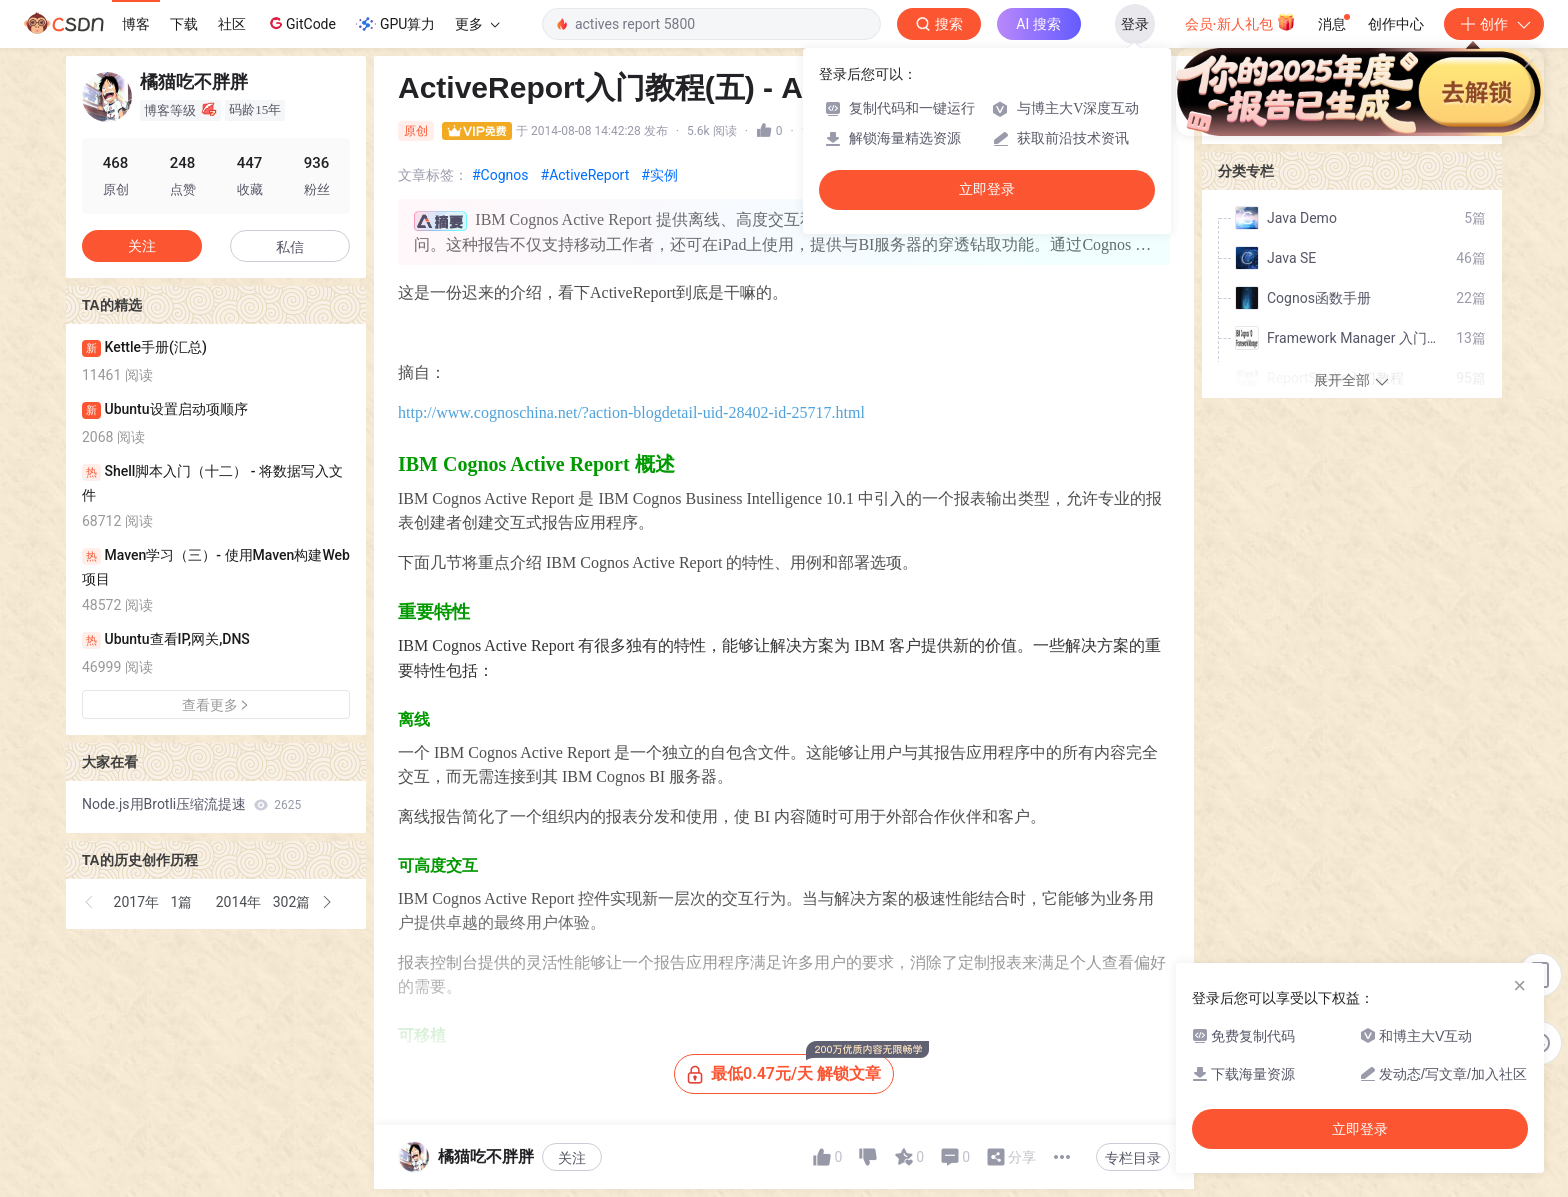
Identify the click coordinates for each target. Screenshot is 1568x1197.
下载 (184, 24)
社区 (232, 24)
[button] (90, 902)
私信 (290, 247)
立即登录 (987, 189)
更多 (477, 24)
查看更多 (216, 705)
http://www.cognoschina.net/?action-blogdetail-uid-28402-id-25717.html (631, 412)
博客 (136, 24)
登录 (1135, 24)
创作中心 (1396, 24)
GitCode (301, 23)
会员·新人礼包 (1240, 22)
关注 (572, 1158)
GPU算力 (395, 24)
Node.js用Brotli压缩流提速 (191, 804)
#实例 (659, 175)
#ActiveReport (585, 175)
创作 (1494, 24)
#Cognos (500, 175)
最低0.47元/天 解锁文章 (790, 1068)
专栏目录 (1133, 1158)
